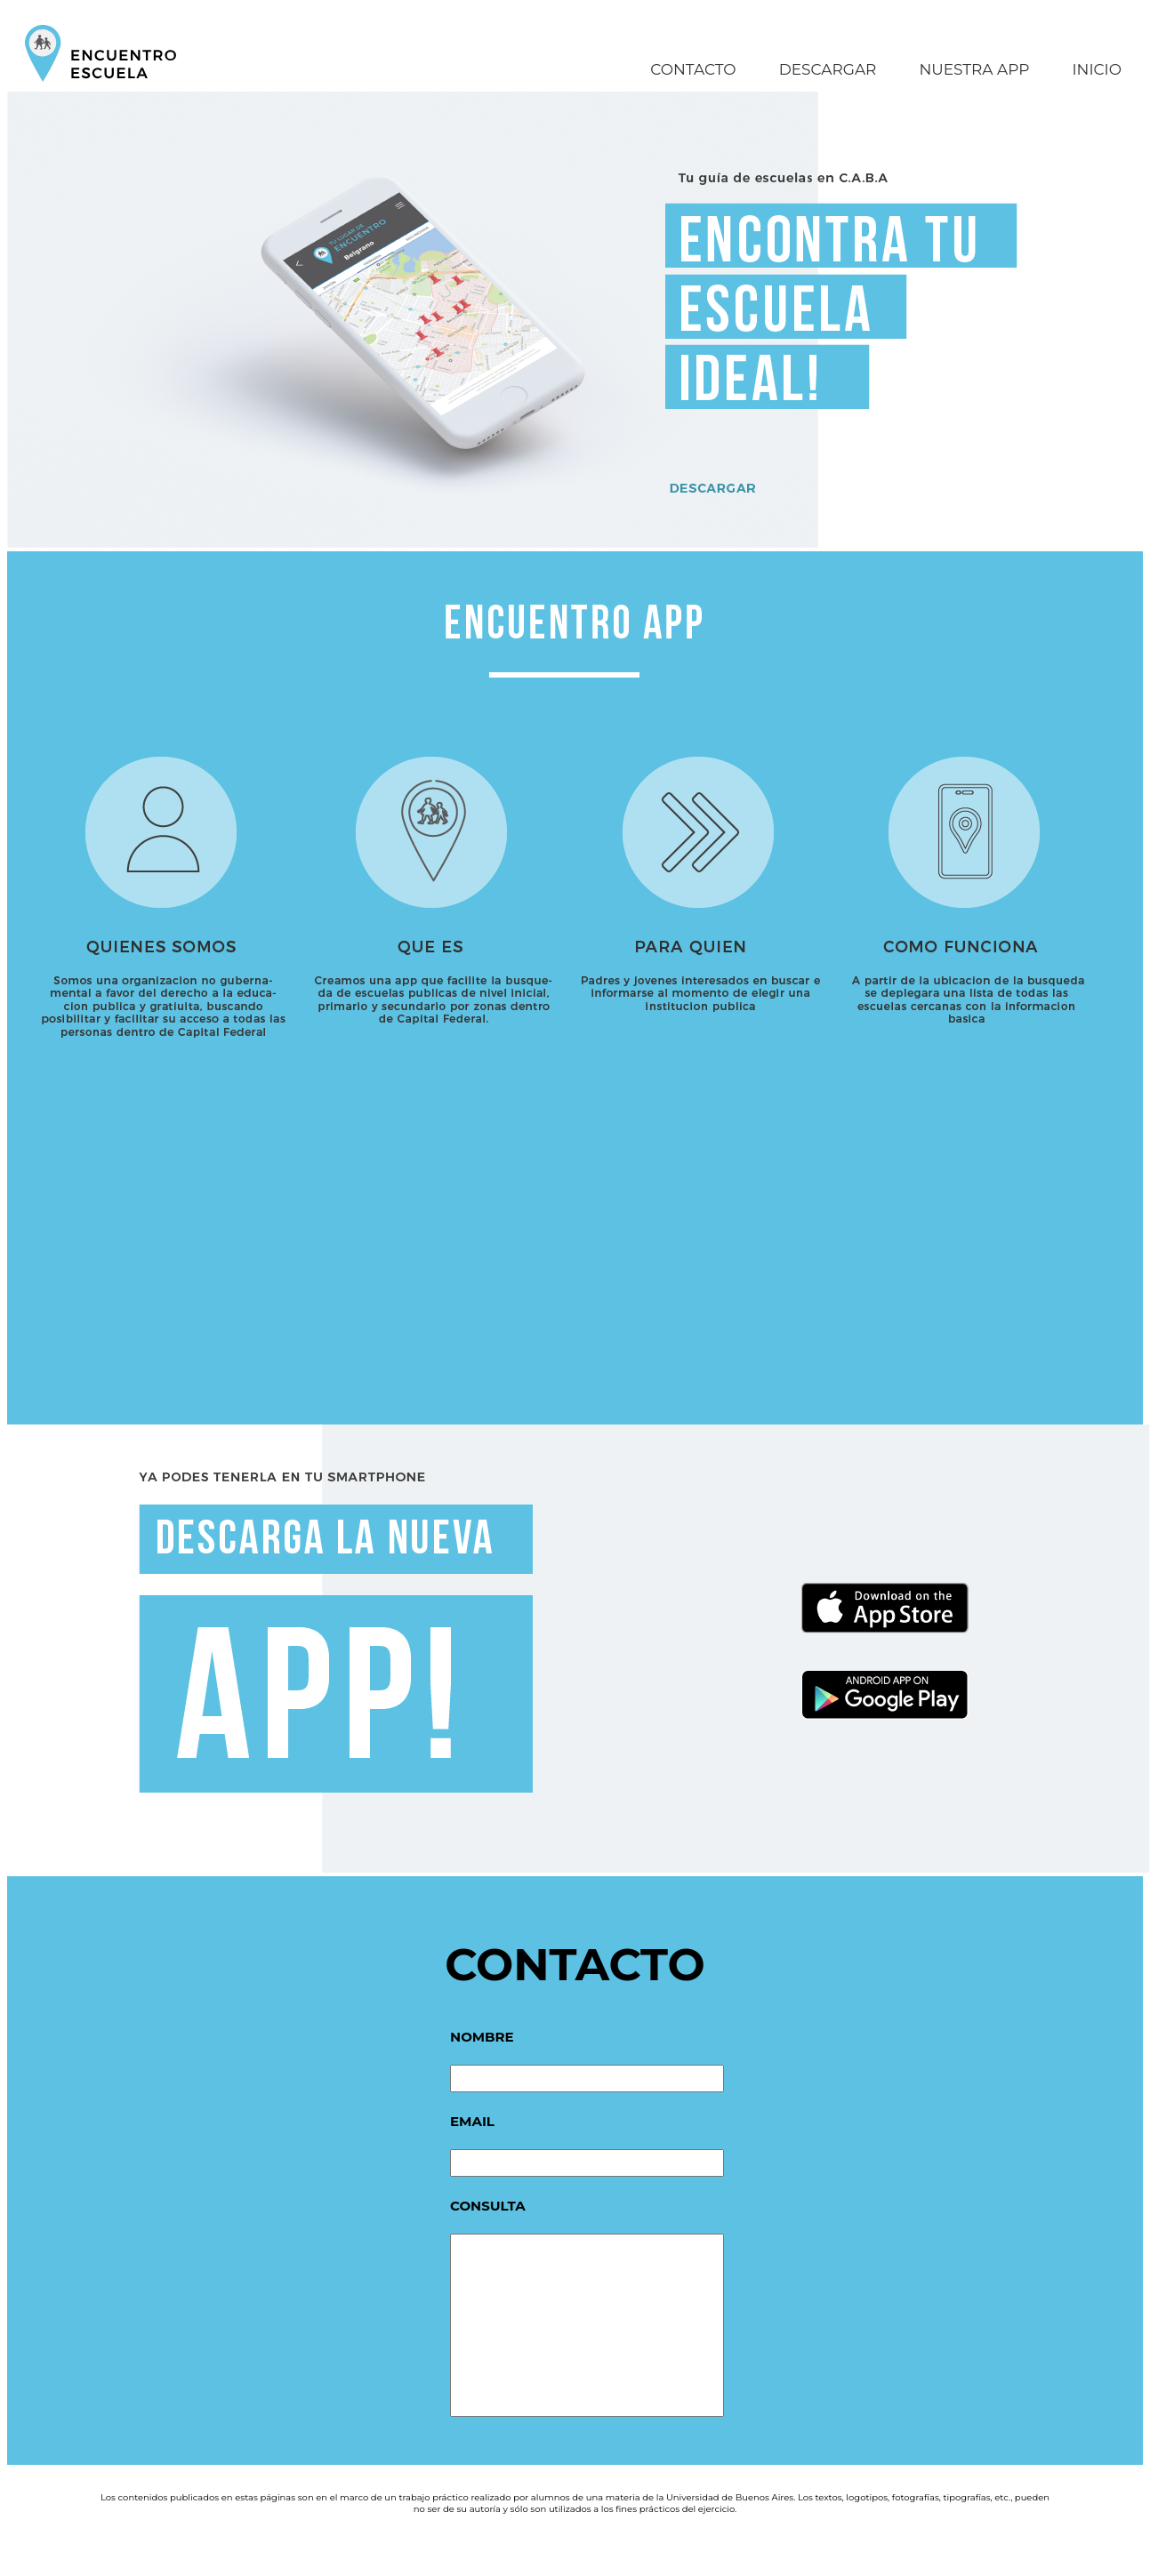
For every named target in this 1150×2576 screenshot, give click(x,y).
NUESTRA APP (974, 69)
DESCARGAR (828, 69)
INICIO (1097, 69)
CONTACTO (693, 69)
